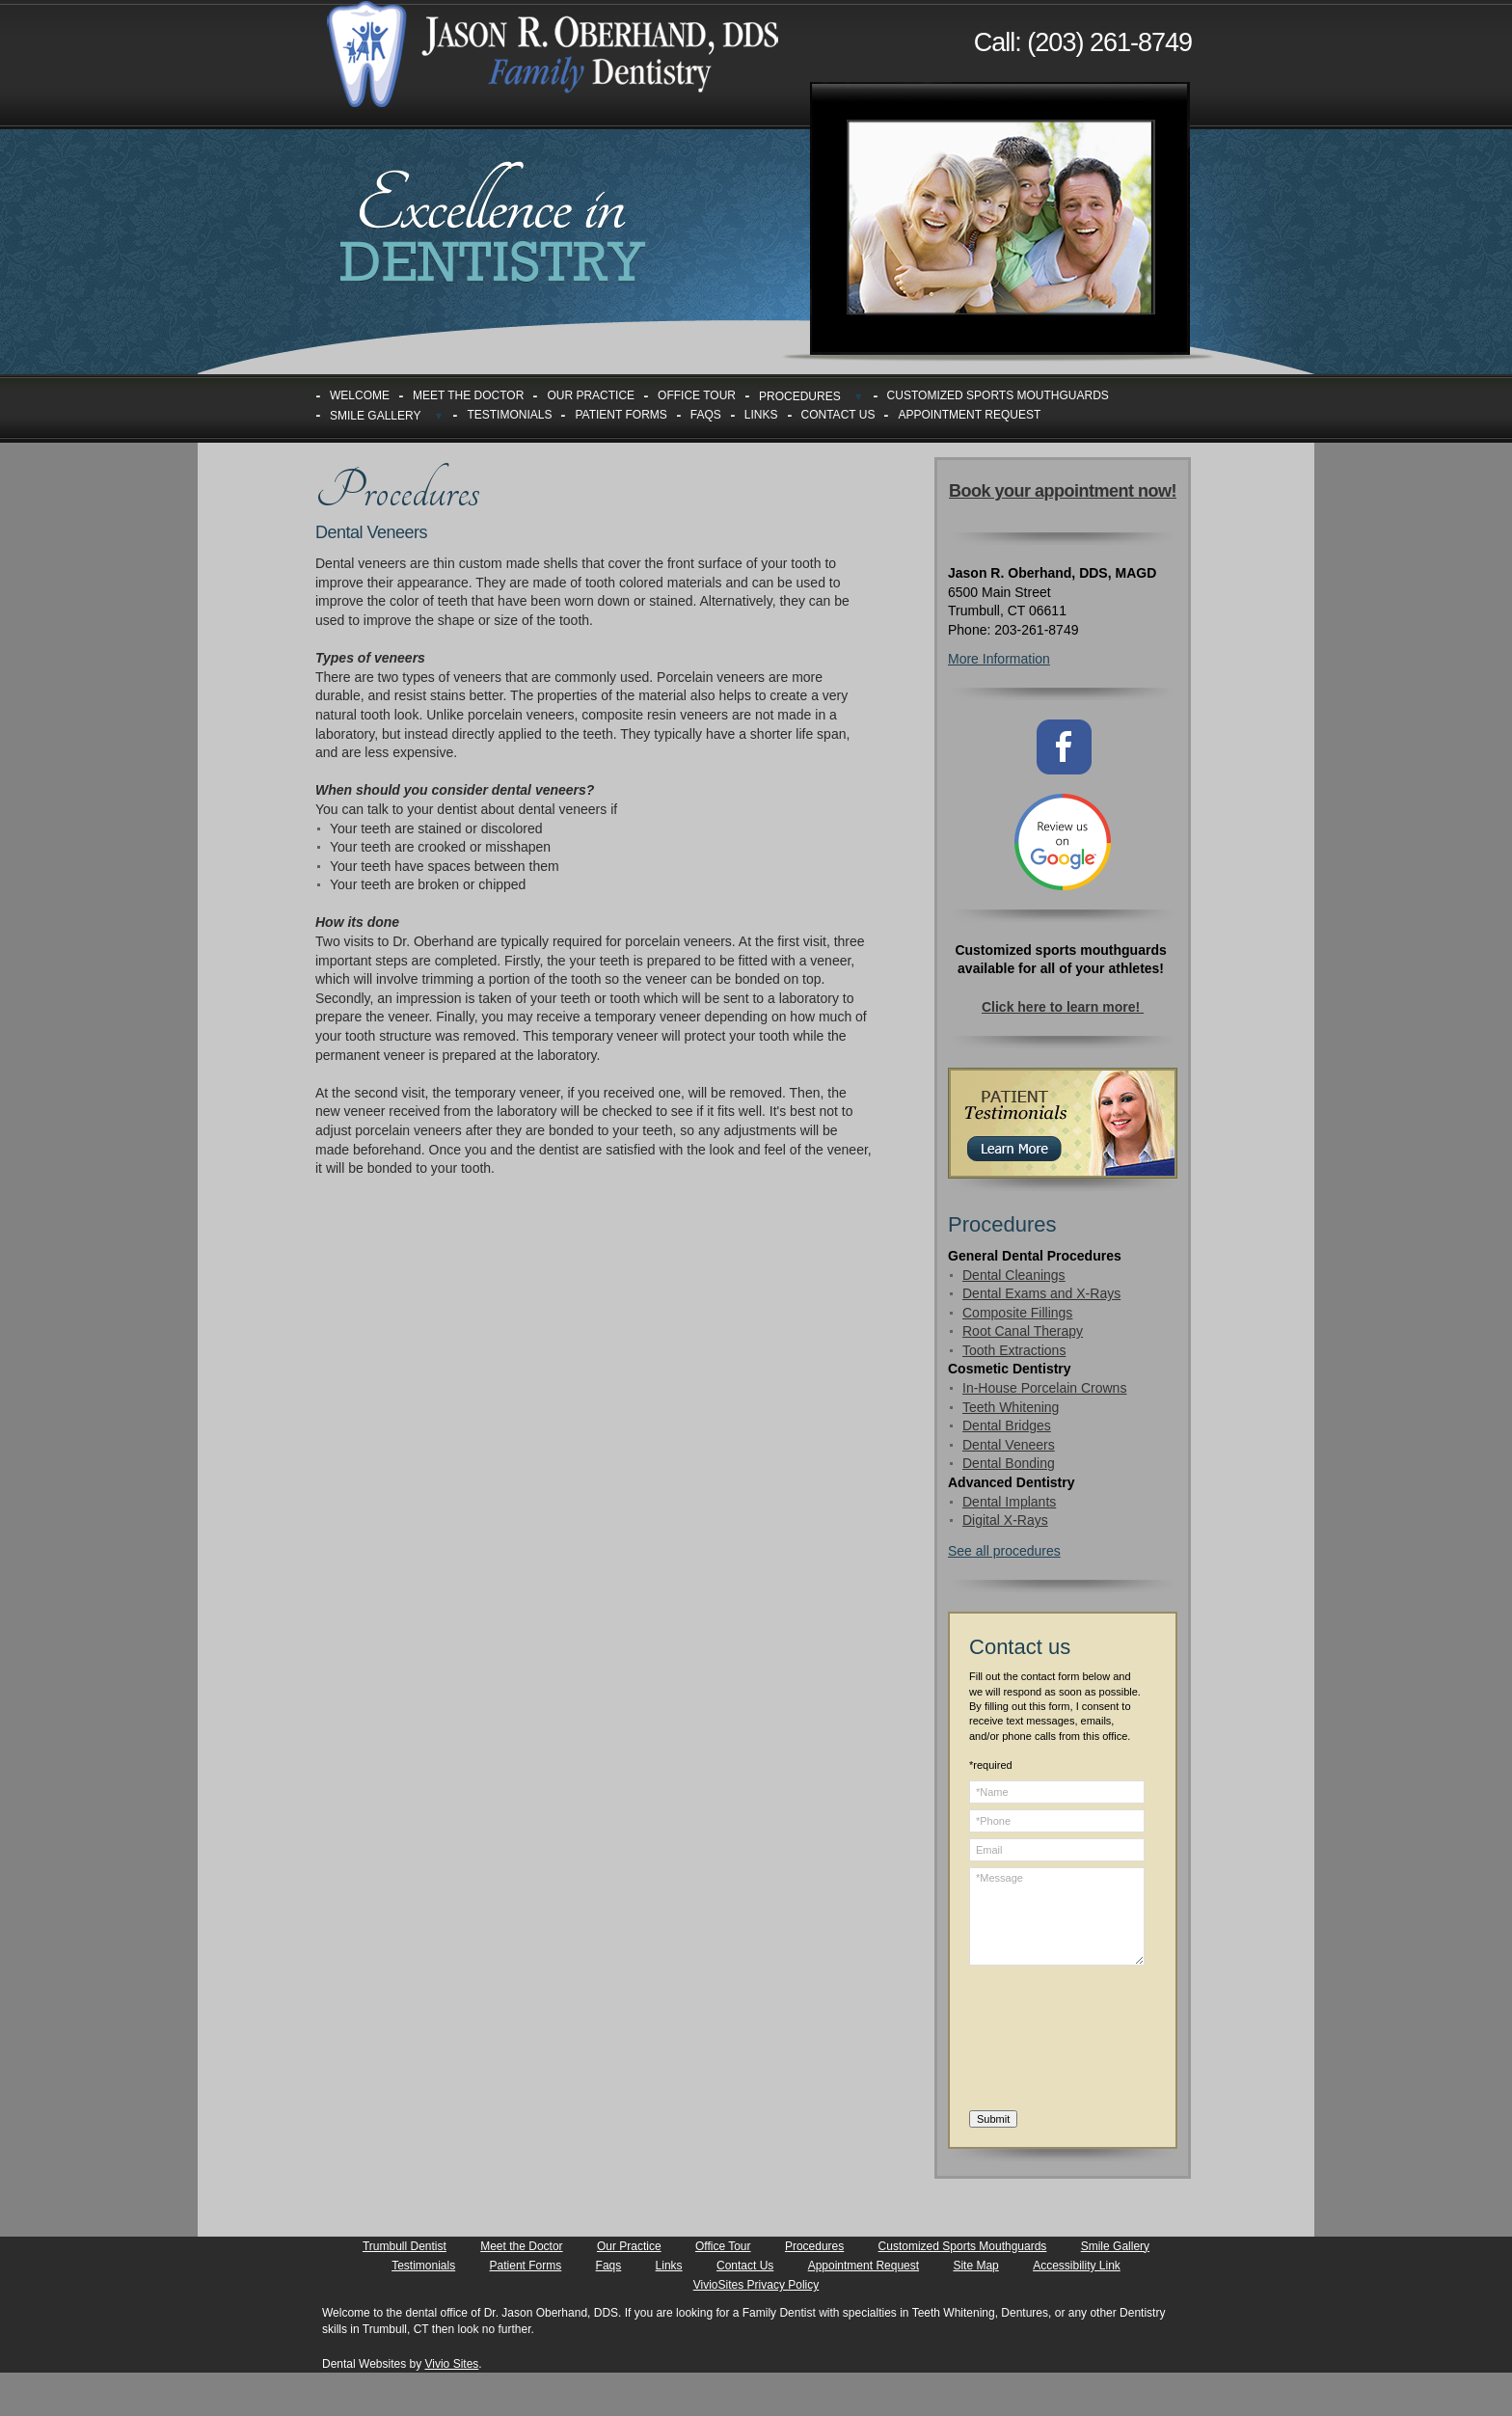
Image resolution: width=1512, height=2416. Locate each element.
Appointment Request (969, 415)
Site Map (975, 2265)
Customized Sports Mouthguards (998, 395)
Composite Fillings (1017, 1312)
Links (761, 415)
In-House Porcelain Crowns (1044, 1388)
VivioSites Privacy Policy (756, 2285)
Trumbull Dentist (404, 2246)
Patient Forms (620, 415)
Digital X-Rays (1005, 1520)
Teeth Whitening (1010, 1407)
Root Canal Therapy (1022, 1331)
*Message (1057, 1916)
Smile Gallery (375, 415)
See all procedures (1004, 1551)
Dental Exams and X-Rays (1041, 1293)
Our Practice (590, 395)
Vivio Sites (452, 2364)
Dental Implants (1009, 1501)
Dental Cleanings (1014, 1275)
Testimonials (509, 415)
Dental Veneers (1008, 1444)
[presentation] (1048, 2040)
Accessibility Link (1076, 2265)
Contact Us (838, 415)
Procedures (800, 396)
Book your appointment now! (1062, 491)
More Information (999, 658)
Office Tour (697, 395)
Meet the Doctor (468, 395)
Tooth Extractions (1014, 1350)
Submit (993, 2119)
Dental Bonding (1008, 1463)
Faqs (705, 415)
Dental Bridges (1006, 1425)
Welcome (360, 395)
